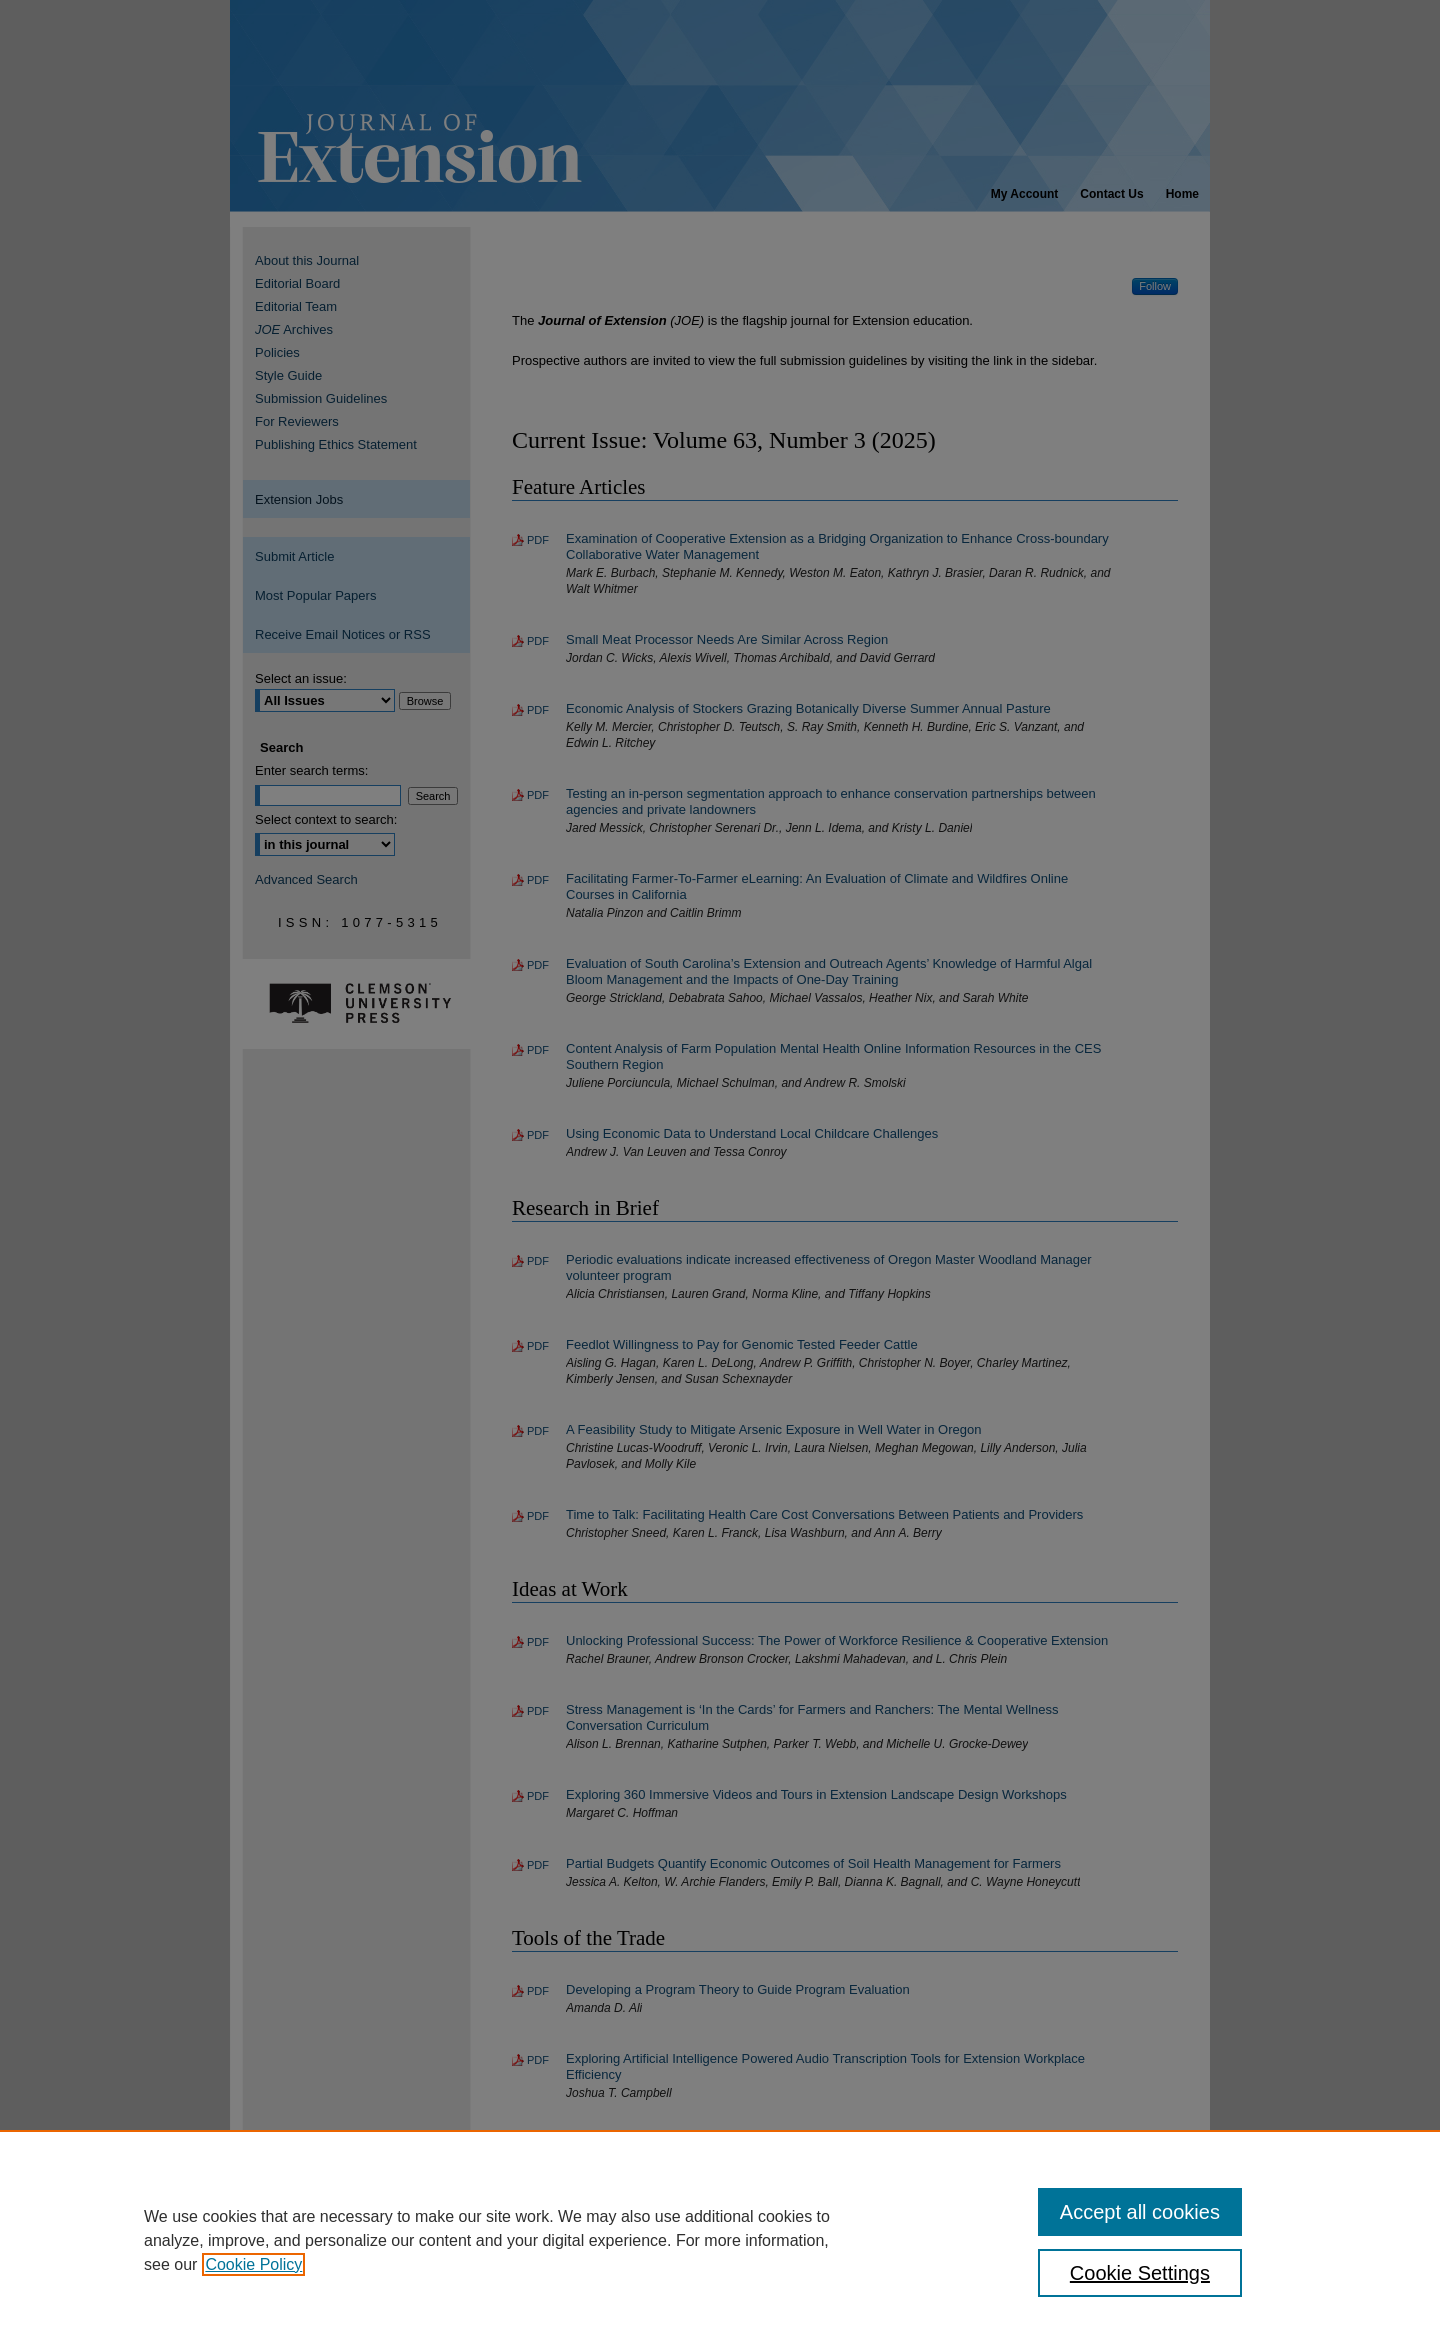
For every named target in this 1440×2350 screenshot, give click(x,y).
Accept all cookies (1140, 2212)
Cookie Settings (1140, 2273)
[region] (720, 2240)
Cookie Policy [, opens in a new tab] (253, 2264)
